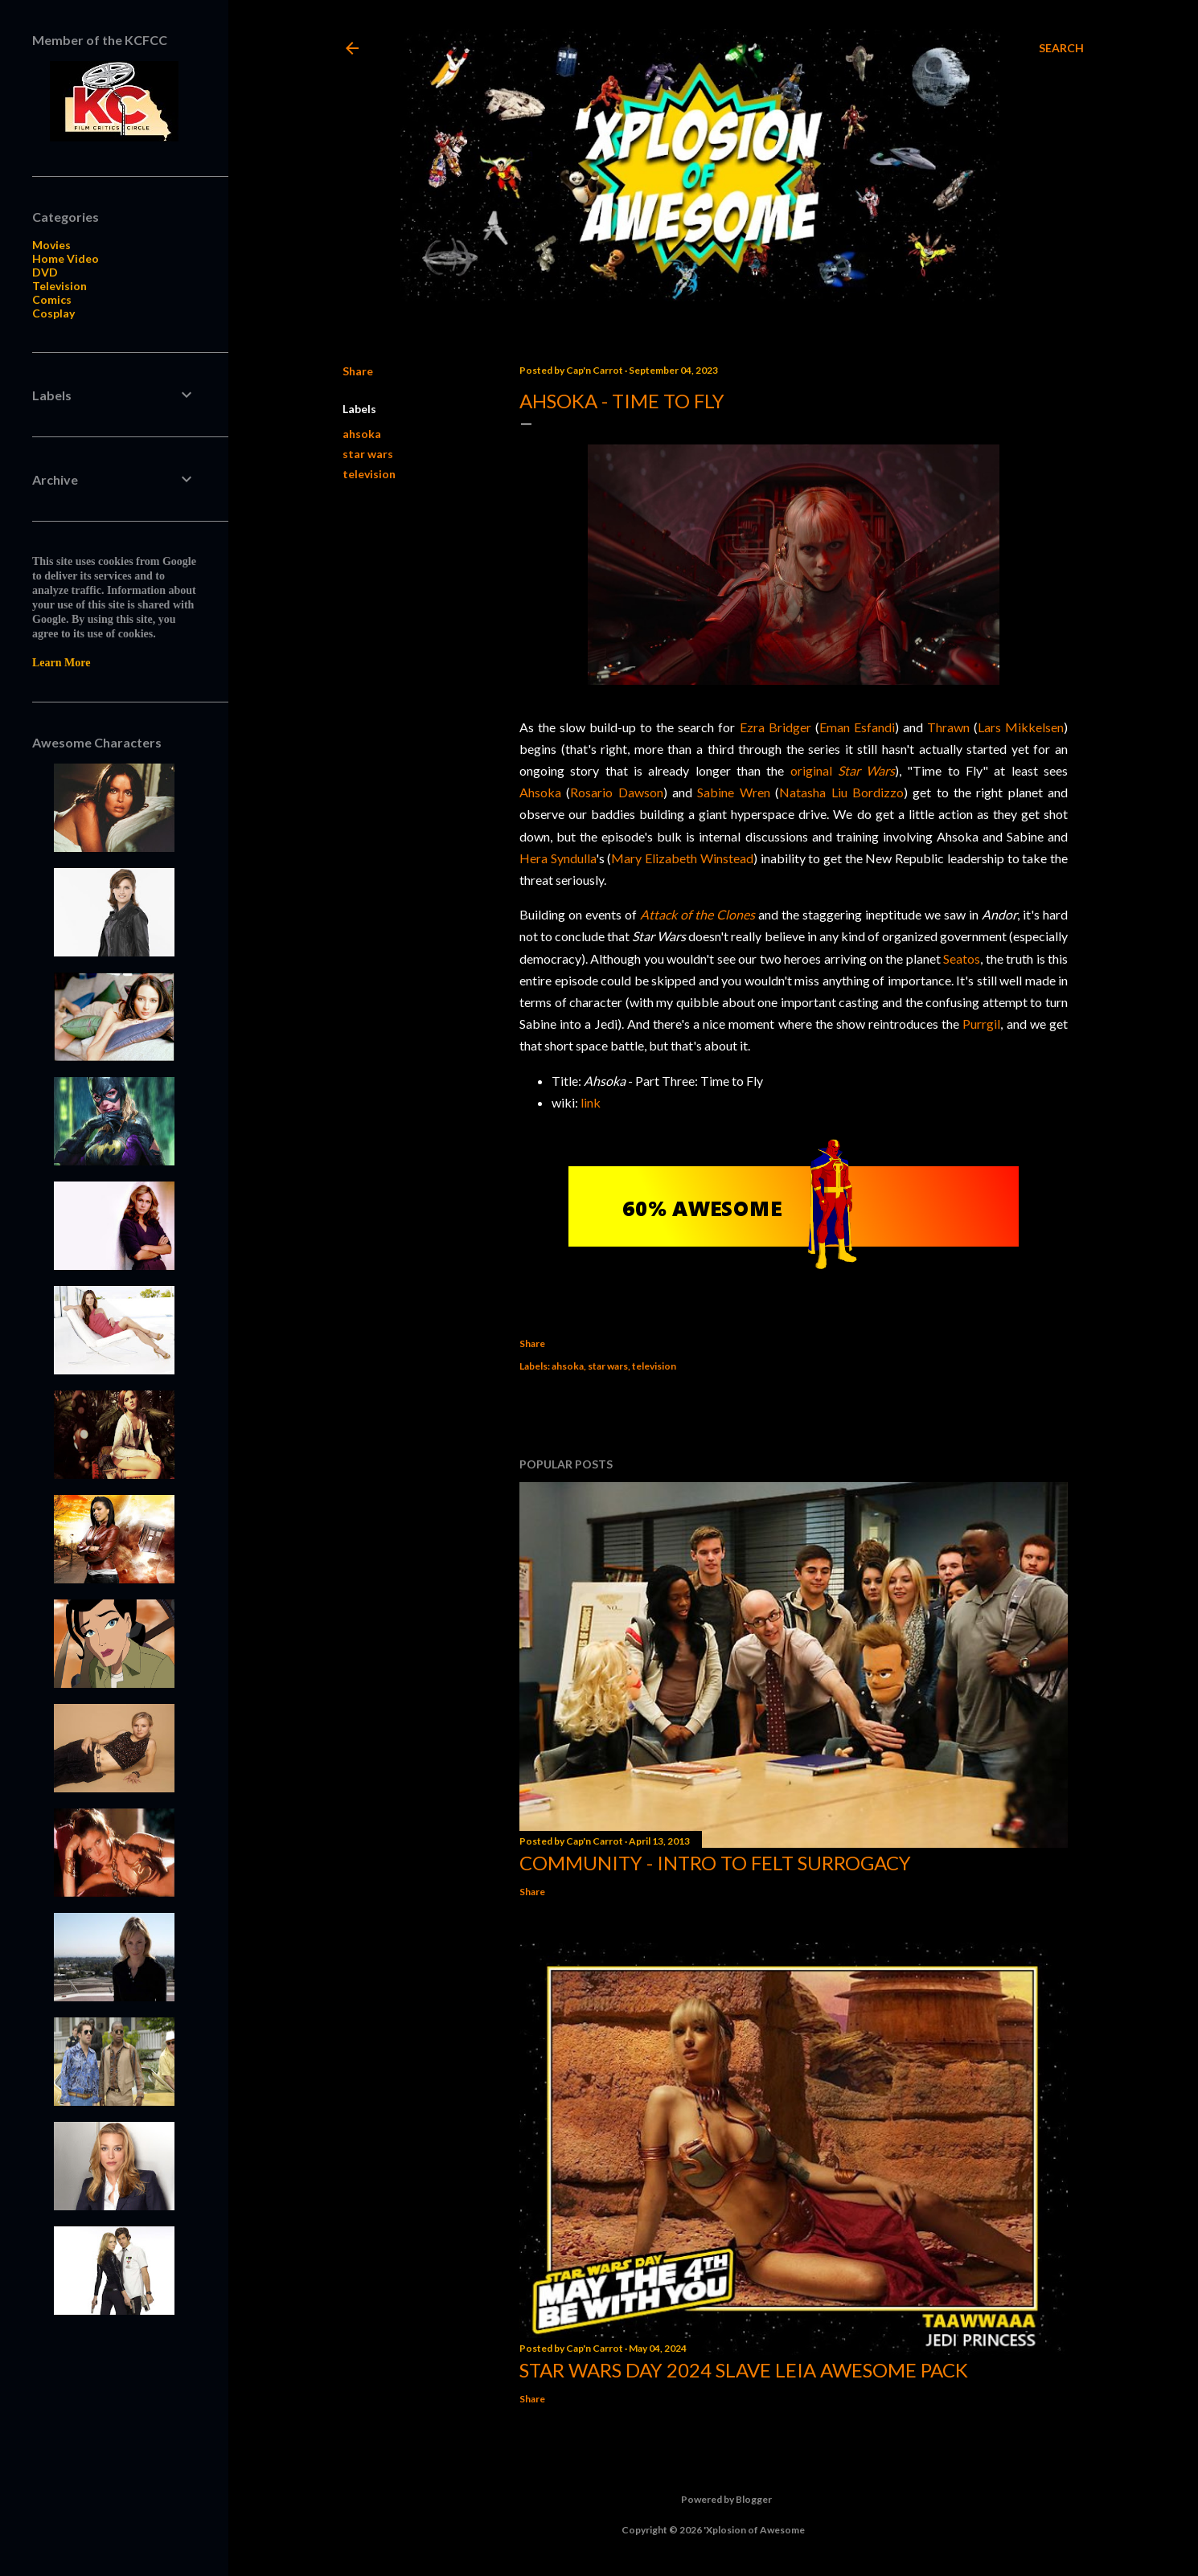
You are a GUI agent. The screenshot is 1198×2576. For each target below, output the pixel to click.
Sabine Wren (733, 792)
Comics (52, 299)
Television (59, 286)
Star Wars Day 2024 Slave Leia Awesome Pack (743, 2369)
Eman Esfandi (857, 727)
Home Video (65, 258)
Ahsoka (540, 792)
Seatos (961, 958)
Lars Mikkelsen (1021, 727)
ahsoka (362, 433)
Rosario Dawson (616, 792)
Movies (51, 245)
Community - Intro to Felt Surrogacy (715, 1862)
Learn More (61, 663)
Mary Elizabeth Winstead (682, 858)
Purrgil (981, 1023)
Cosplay (53, 313)
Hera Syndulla (557, 858)
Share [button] (358, 371)
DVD (45, 272)
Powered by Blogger (713, 2499)
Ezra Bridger (775, 727)
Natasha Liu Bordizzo (841, 792)
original (843, 770)
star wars (368, 454)
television (369, 474)
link (591, 1102)
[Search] (1061, 48)
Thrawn (948, 727)
